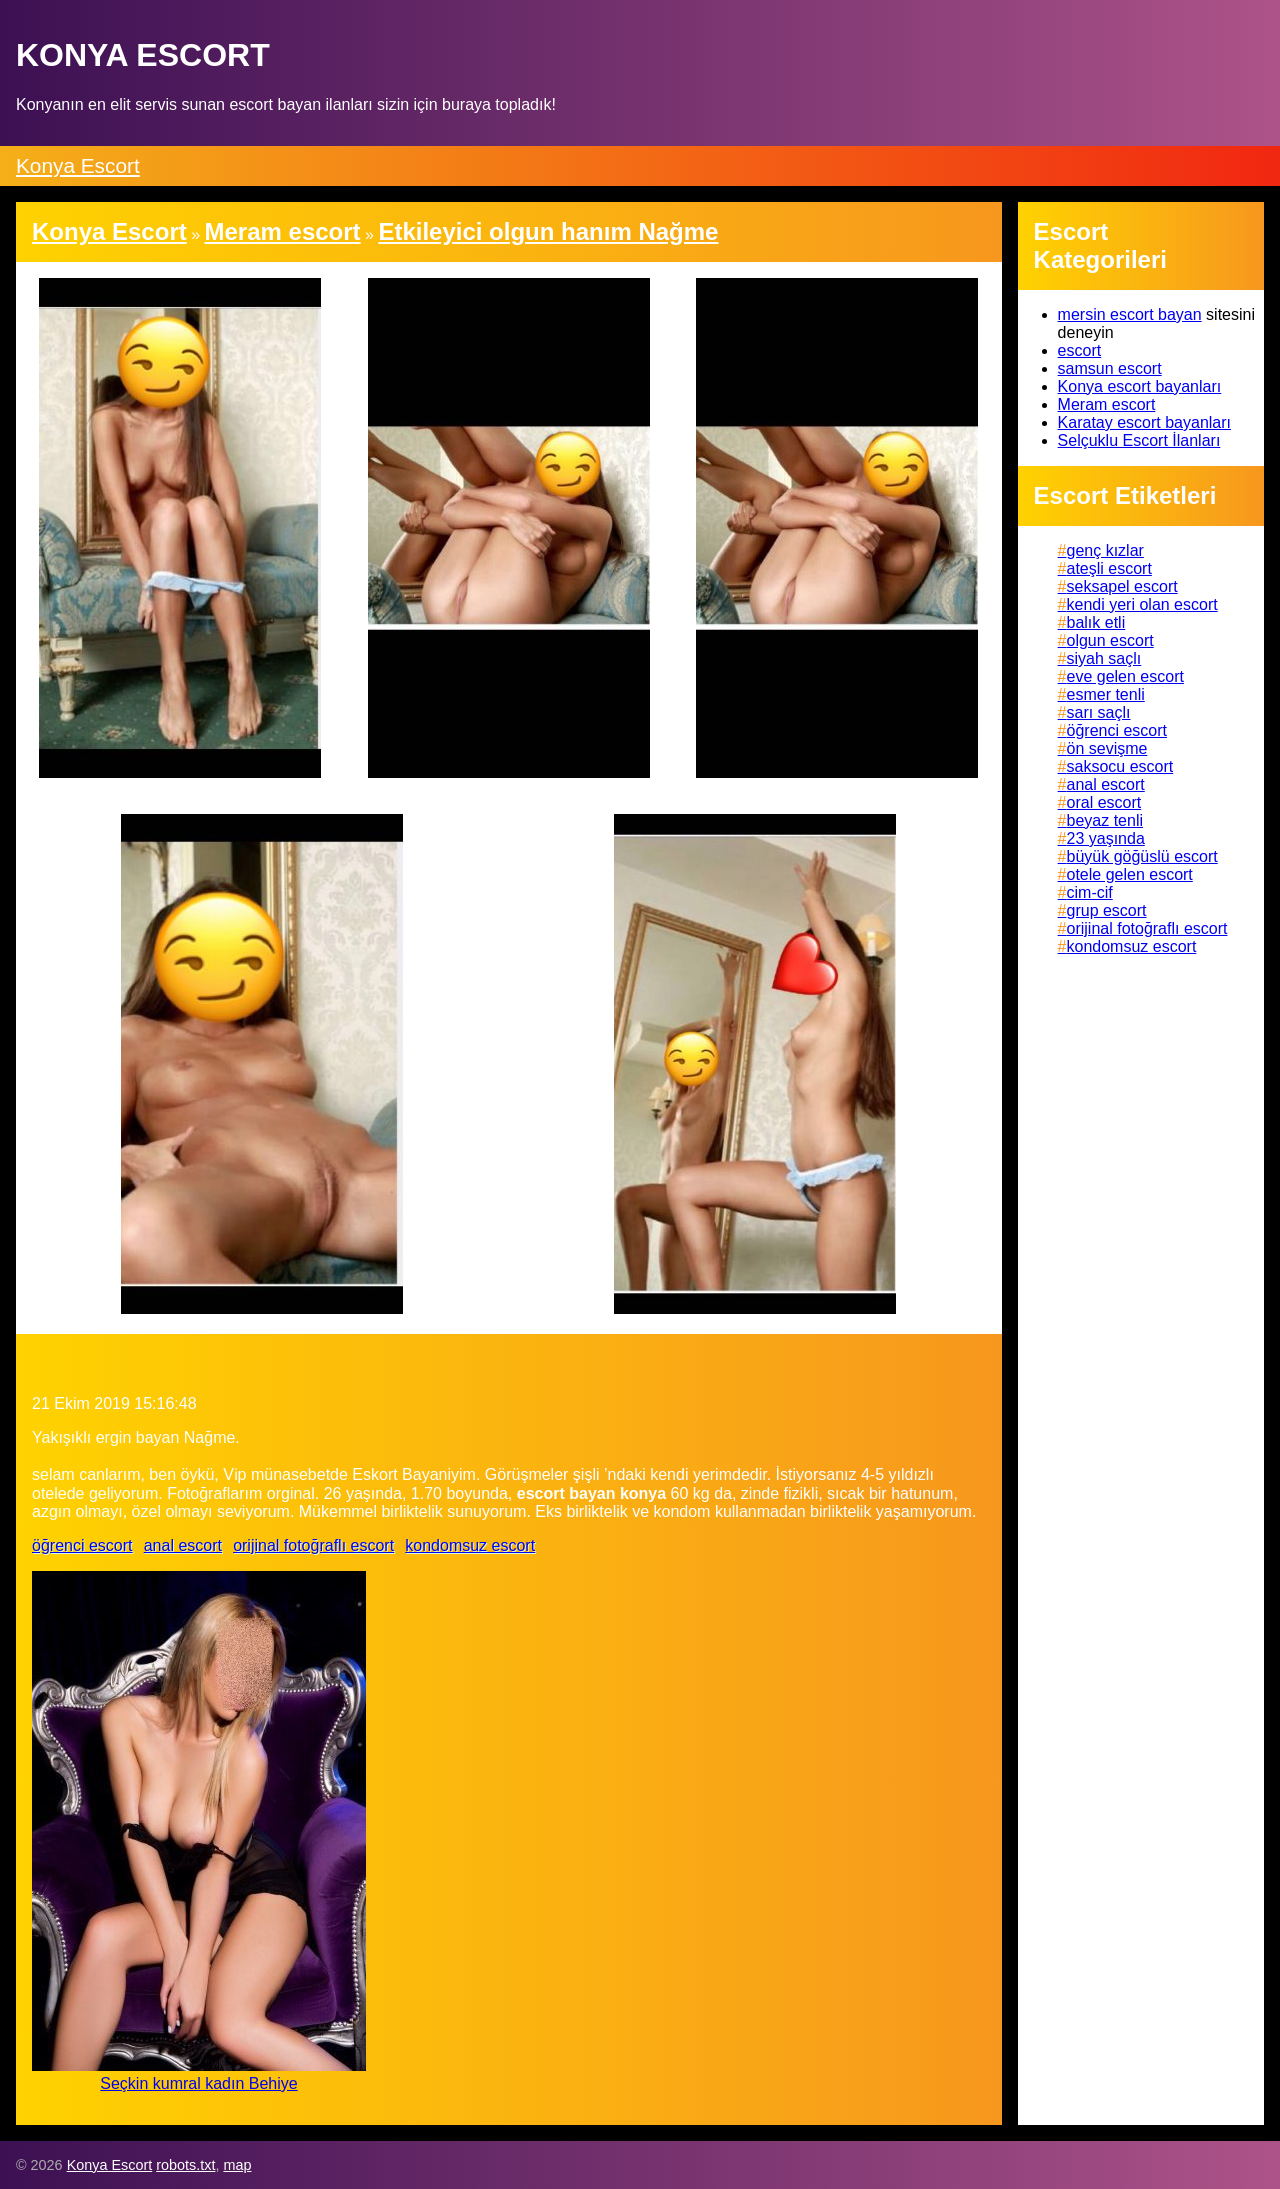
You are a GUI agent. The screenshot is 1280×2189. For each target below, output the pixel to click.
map (237, 2165)
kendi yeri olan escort (1142, 604)
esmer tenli (1106, 694)
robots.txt (185, 2165)
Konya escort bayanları (1140, 386)
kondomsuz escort (470, 1545)
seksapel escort (1122, 586)
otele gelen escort (1130, 874)
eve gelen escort (1125, 676)
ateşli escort (1109, 568)
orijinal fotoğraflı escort (313, 1545)
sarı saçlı (1099, 712)
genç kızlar (1105, 550)
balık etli (1096, 622)
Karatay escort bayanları (1144, 422)
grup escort (1107, 910)
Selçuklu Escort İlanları (1139, 440)
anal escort (183, 1545)
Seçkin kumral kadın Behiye (198, 2083)
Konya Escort (78, 165)
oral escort (1104, 802)
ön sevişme (1107, 748)
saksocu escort (1120, 766)
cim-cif (1090, 892)
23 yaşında (1106, 838)
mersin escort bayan (1130, 314)
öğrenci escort (82, 1545)
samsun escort (1110, 368)
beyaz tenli (1105, 820)
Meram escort (1107, 404)
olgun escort (1110, 640)
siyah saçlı (1104, 658)
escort (1080, 350)
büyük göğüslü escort (1142, 856)
